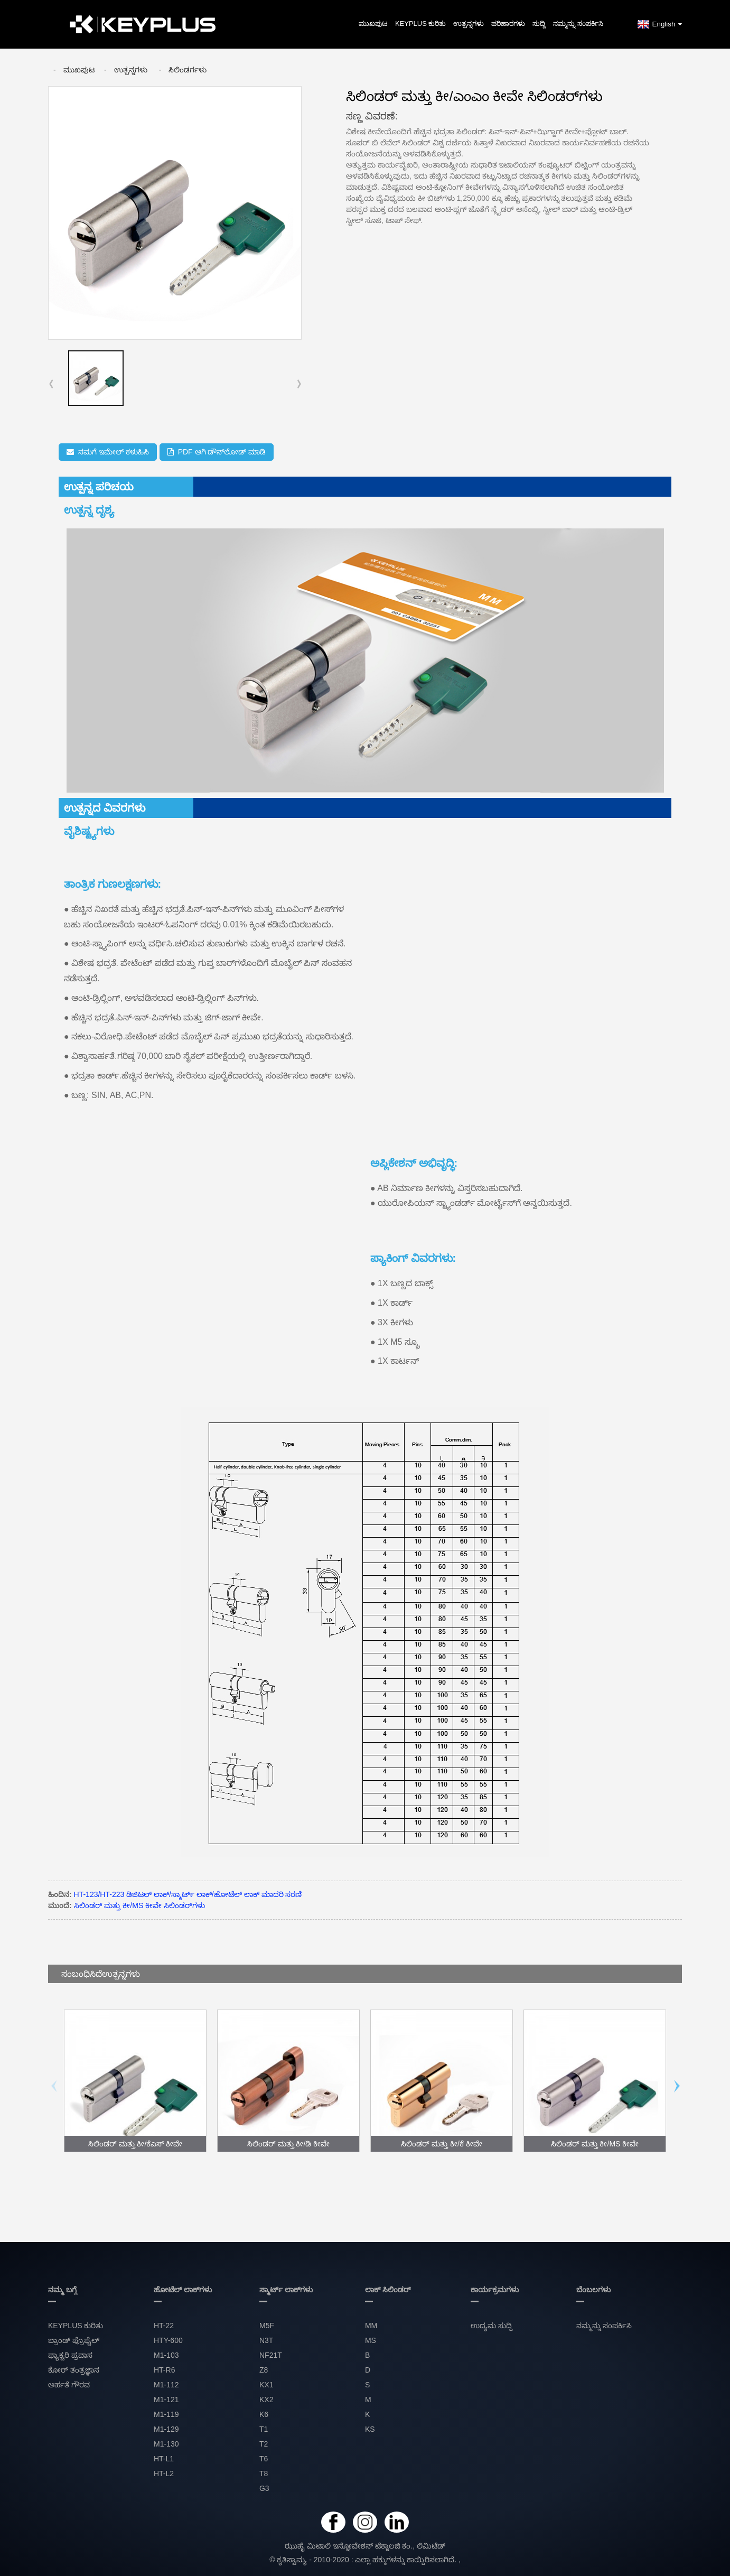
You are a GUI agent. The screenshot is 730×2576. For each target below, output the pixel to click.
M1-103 (166, 2355)
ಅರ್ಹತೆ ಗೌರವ (69, 2384)
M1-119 (166, 2414)
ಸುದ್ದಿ (539, 23)
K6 (263, 2414)
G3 (264, 2488)
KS (370, 2429)
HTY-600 (168, 2340)
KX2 (266, 2399)
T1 (263, 2429)
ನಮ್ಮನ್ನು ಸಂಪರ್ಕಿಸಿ (578, 23)
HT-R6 (164, 2370)
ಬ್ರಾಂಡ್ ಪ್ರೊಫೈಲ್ (73, 2340)
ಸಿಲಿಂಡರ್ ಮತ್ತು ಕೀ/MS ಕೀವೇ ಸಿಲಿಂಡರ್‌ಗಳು (139, 1905)
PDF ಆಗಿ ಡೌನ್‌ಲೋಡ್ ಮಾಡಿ (222, 452)
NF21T (270, 2355)
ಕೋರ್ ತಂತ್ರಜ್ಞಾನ (73, 2370)
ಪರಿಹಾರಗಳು (508, 23)
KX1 (266, 2384)
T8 (263, 2473)
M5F (266, 2325)
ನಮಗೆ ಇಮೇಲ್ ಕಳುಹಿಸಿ (113, 452)
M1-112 (166, 2384)
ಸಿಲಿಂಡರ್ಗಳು (188, 70)
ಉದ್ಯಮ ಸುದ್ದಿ (491, 2325)
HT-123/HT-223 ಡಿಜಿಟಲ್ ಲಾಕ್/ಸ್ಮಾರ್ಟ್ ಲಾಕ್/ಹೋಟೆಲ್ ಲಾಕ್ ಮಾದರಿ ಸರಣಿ (188, 1894)
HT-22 (164, 2325)
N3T (266, 2340)
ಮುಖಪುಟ (373, 23)
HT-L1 (164, 2458)
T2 (263, 2444)
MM (371, 2325)
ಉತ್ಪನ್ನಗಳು (468, 23)
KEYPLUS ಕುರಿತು (420, 23)
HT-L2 (164, 2473)
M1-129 (166, 2429)
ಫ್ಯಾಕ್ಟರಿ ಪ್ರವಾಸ (70, 2355)
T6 (263, 2458)
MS (370, 2340)
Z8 (263, 2370)
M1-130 (166, 2444)
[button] (299, 384)
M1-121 (166, 2399)
